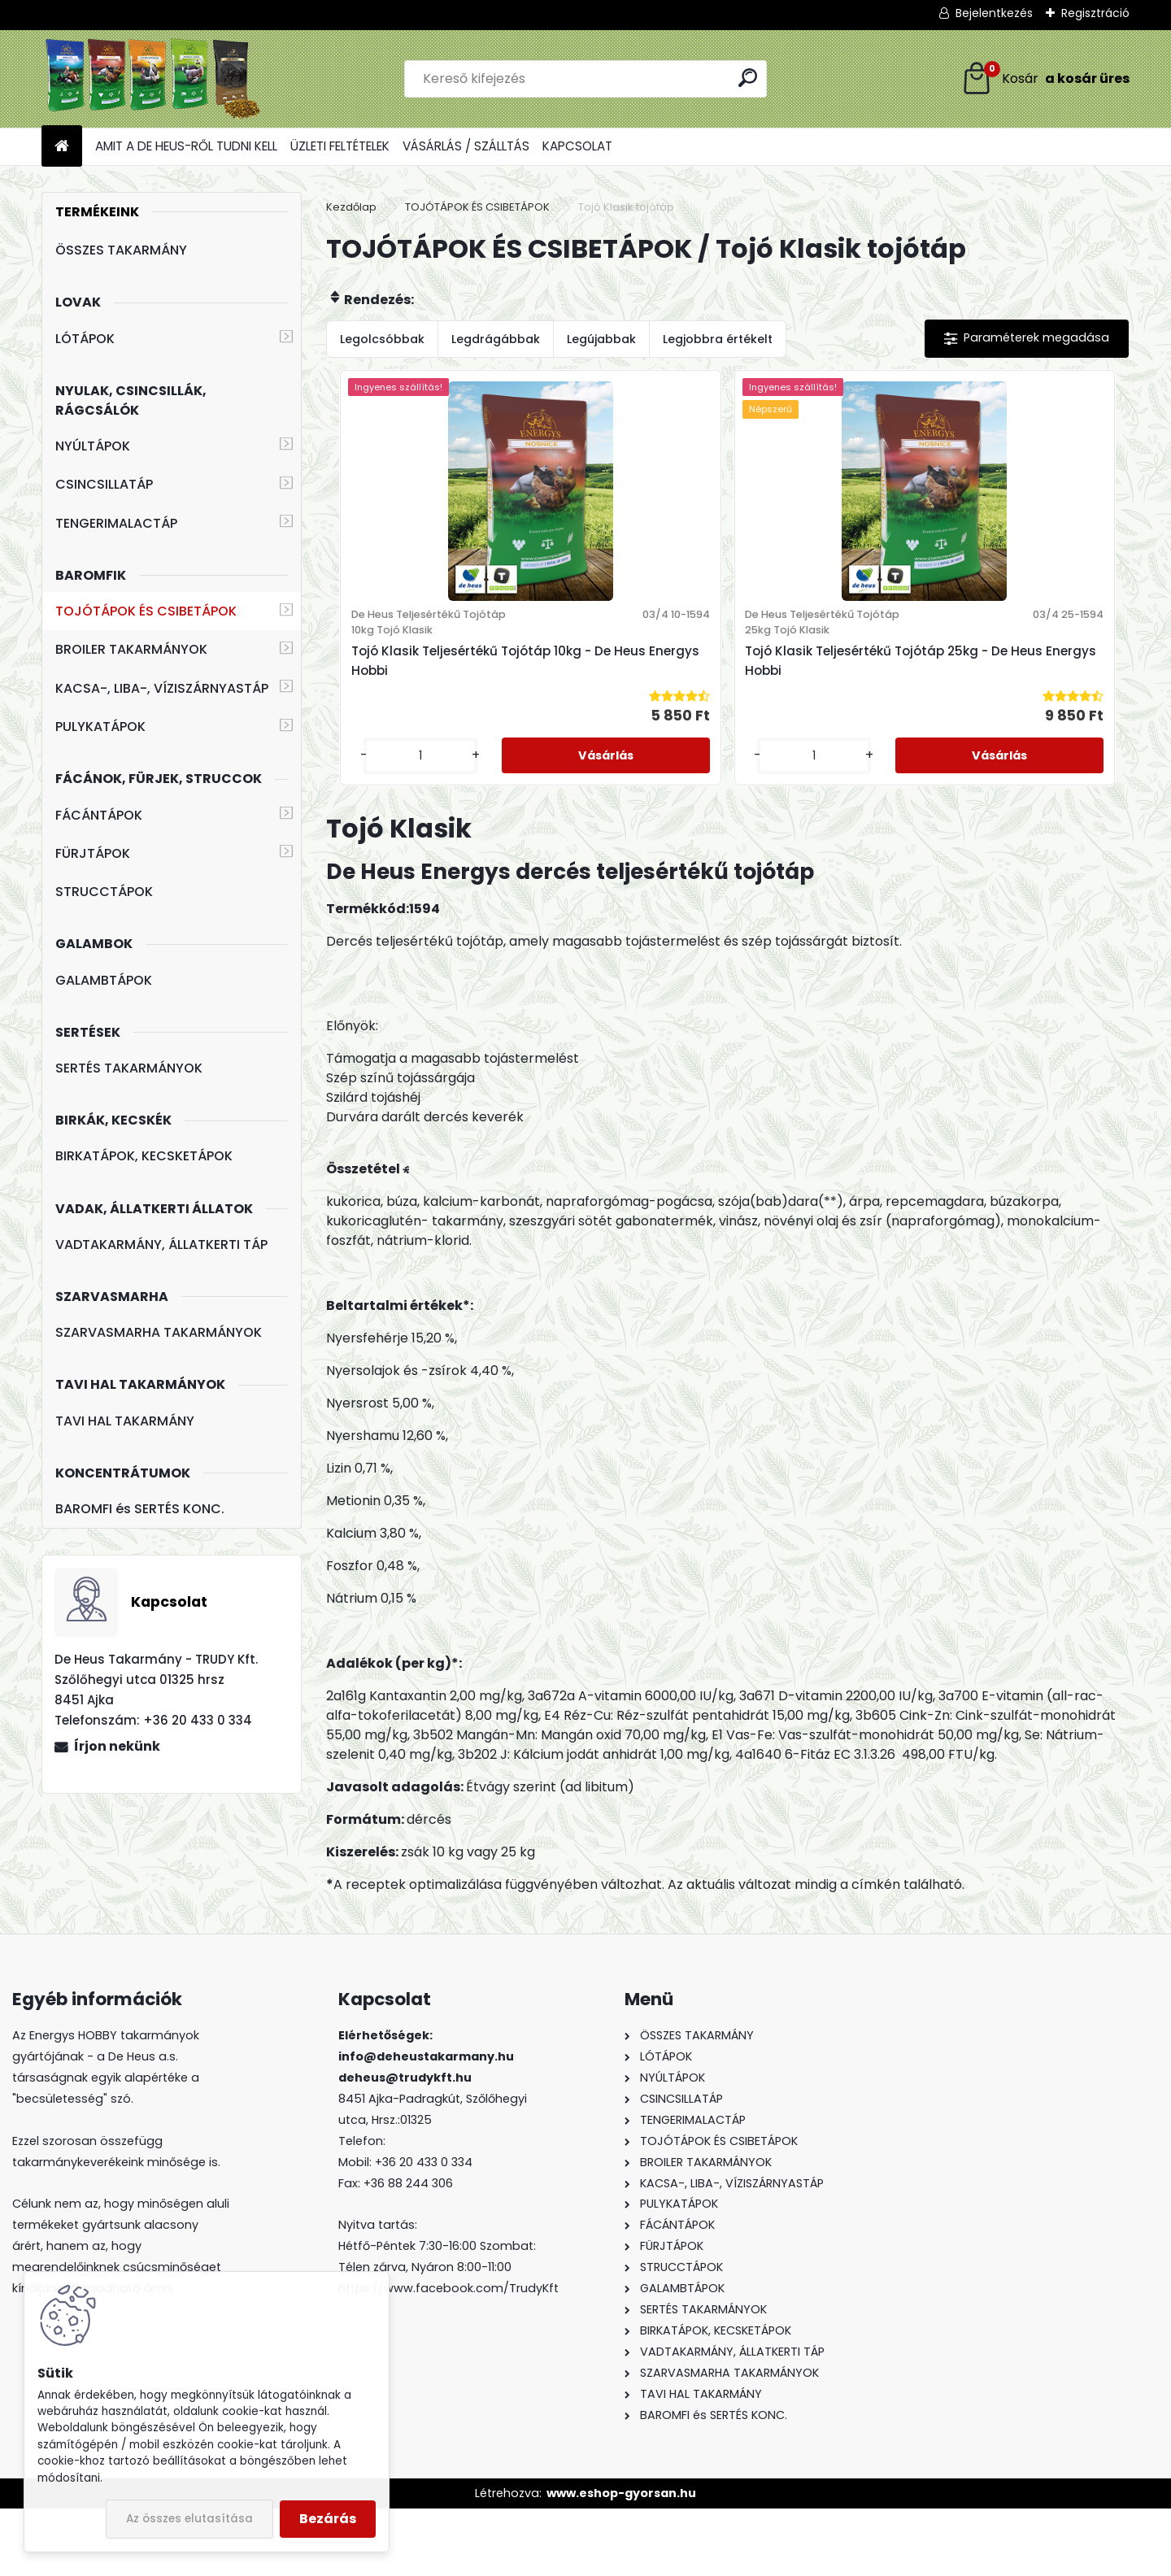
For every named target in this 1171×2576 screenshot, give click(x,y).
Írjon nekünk (117, 1746)
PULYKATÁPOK (100, 726)
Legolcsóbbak (382, 339)
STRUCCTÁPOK (104, 891)
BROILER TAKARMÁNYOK (131, 649)
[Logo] (153, 79)
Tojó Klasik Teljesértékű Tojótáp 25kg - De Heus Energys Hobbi (819, 701)
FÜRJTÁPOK (92, 853)
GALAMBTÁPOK (103, 980)
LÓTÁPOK (85, 338)
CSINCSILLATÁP (104, 484)
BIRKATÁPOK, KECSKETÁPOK (144, 1156)
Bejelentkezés (994, 13)
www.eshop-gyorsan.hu (621, 2560)
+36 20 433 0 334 (423, 2229)
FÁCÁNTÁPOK (98, 815)
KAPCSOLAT (577, 145)
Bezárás (327, 2518)
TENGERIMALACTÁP (116, 523)
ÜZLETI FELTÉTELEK (340, 145)
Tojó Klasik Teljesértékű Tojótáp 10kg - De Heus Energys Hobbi (618, 701)
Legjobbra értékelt (718, 339)
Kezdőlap (351, 207)
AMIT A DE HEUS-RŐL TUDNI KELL (186, 145)
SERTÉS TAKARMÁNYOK (128, 1068)
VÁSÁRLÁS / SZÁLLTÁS (466, 145)
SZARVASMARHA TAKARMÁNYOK (158, 1332)
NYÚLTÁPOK (92, 446)
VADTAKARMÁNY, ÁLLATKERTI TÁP (161, 1244)
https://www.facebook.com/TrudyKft (448, 2356)
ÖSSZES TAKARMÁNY (121, 250)
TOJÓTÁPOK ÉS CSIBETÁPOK (146, 611)
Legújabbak (601, 339)
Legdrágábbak (495, 339)
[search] (747, 77)
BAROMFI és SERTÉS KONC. (139, 1508)
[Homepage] (61, 146)
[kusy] (574, 822)
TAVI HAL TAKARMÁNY (124, 1421)
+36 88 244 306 (408, 2250)
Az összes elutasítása (189, 2518)
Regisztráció (1095, 13)
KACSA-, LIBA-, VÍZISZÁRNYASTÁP (161, 688)
